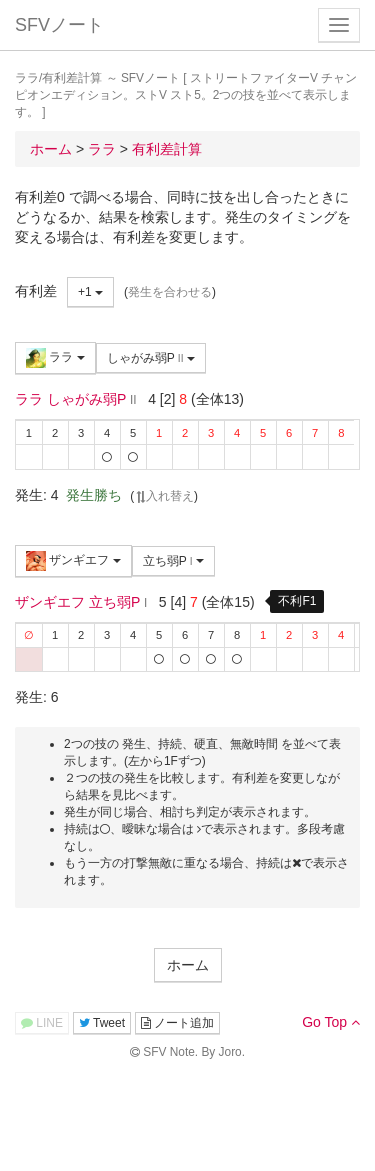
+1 (90, 292)
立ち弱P (173, 561)
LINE (42, 1023)
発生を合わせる (170, 292)
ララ (55, 358)
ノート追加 (177, 1023)
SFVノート (59, 25)
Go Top (331, 1022)
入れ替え (164, 496)
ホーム (188, 965)
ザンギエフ (73, 561)
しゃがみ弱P (151, 358)
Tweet (102, 1023)
